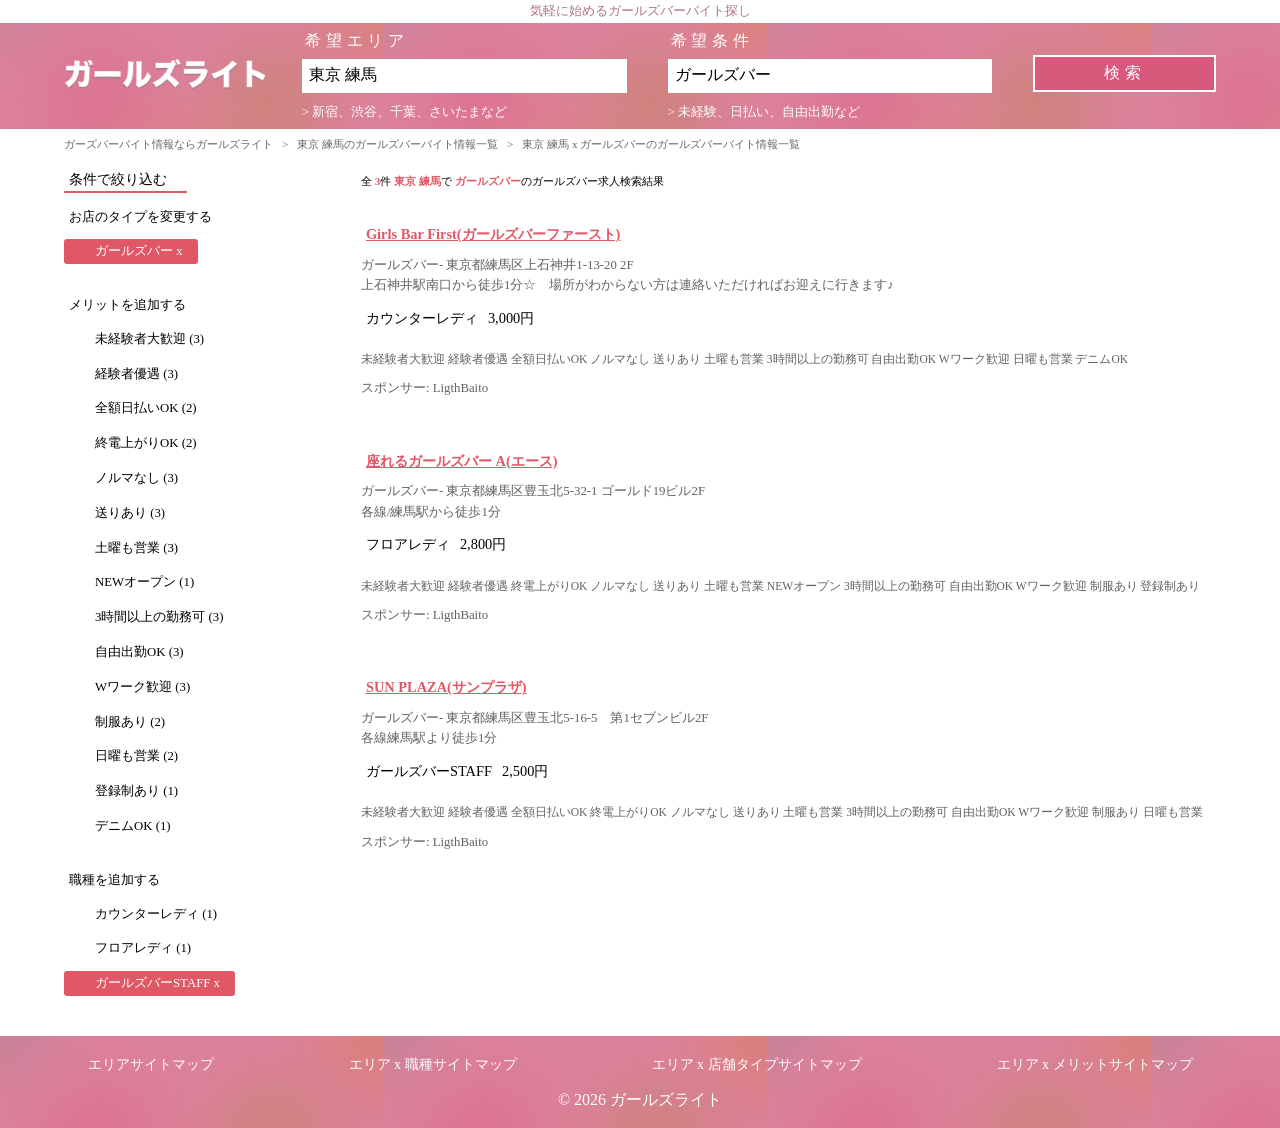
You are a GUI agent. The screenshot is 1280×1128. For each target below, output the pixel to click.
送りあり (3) (130, 513)
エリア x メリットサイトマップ (1095, 1064)
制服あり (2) (130, 722)
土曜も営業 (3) (136, 548)
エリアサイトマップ (151, 1064)
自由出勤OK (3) (139, 652)
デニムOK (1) (133, 826)
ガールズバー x (139, 251)
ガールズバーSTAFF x (157, 983)
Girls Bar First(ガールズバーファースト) (493, 234)
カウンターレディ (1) (156, 914)
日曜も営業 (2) (136, 756)
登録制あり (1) (136, 791)
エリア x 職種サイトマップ (433, 1064)
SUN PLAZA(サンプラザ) (446, 687)
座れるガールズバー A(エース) (462, 461)
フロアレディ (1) (143, 948)
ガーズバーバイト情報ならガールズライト (168, 144)
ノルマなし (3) (136, 478)
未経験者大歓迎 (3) (149, 339)
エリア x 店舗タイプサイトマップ (757, 1064)
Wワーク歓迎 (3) (142, 687)
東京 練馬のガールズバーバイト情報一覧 (397, 144)
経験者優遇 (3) (136, 374)
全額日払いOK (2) (146, 408)
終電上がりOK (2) (146, 443)
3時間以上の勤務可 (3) (159, 617)
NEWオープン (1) (144, 582)
